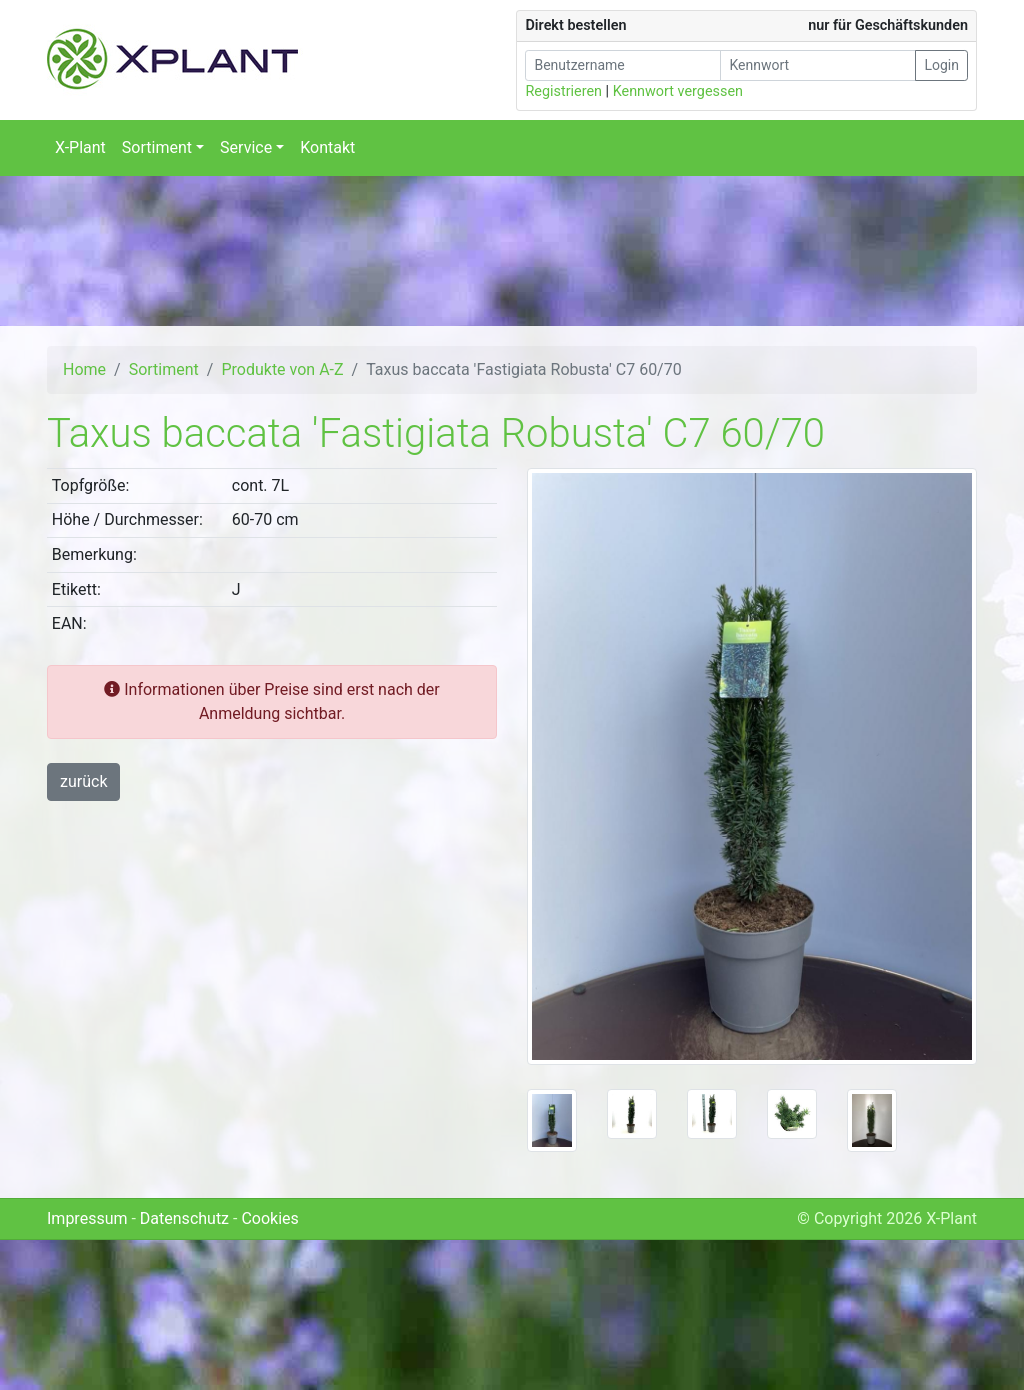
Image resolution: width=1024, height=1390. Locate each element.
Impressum (87, 1218)
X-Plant (80, 147)
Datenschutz (184, 1218)
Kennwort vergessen (678, 91)
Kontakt (327, 147)
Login (941, 65)
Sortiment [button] (157, 147)
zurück (83, 781)
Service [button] (246, 147)
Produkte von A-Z (282, 369)
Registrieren (563, 91)
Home (84, 369)
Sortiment (164, 369)
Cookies (269, 1218)
